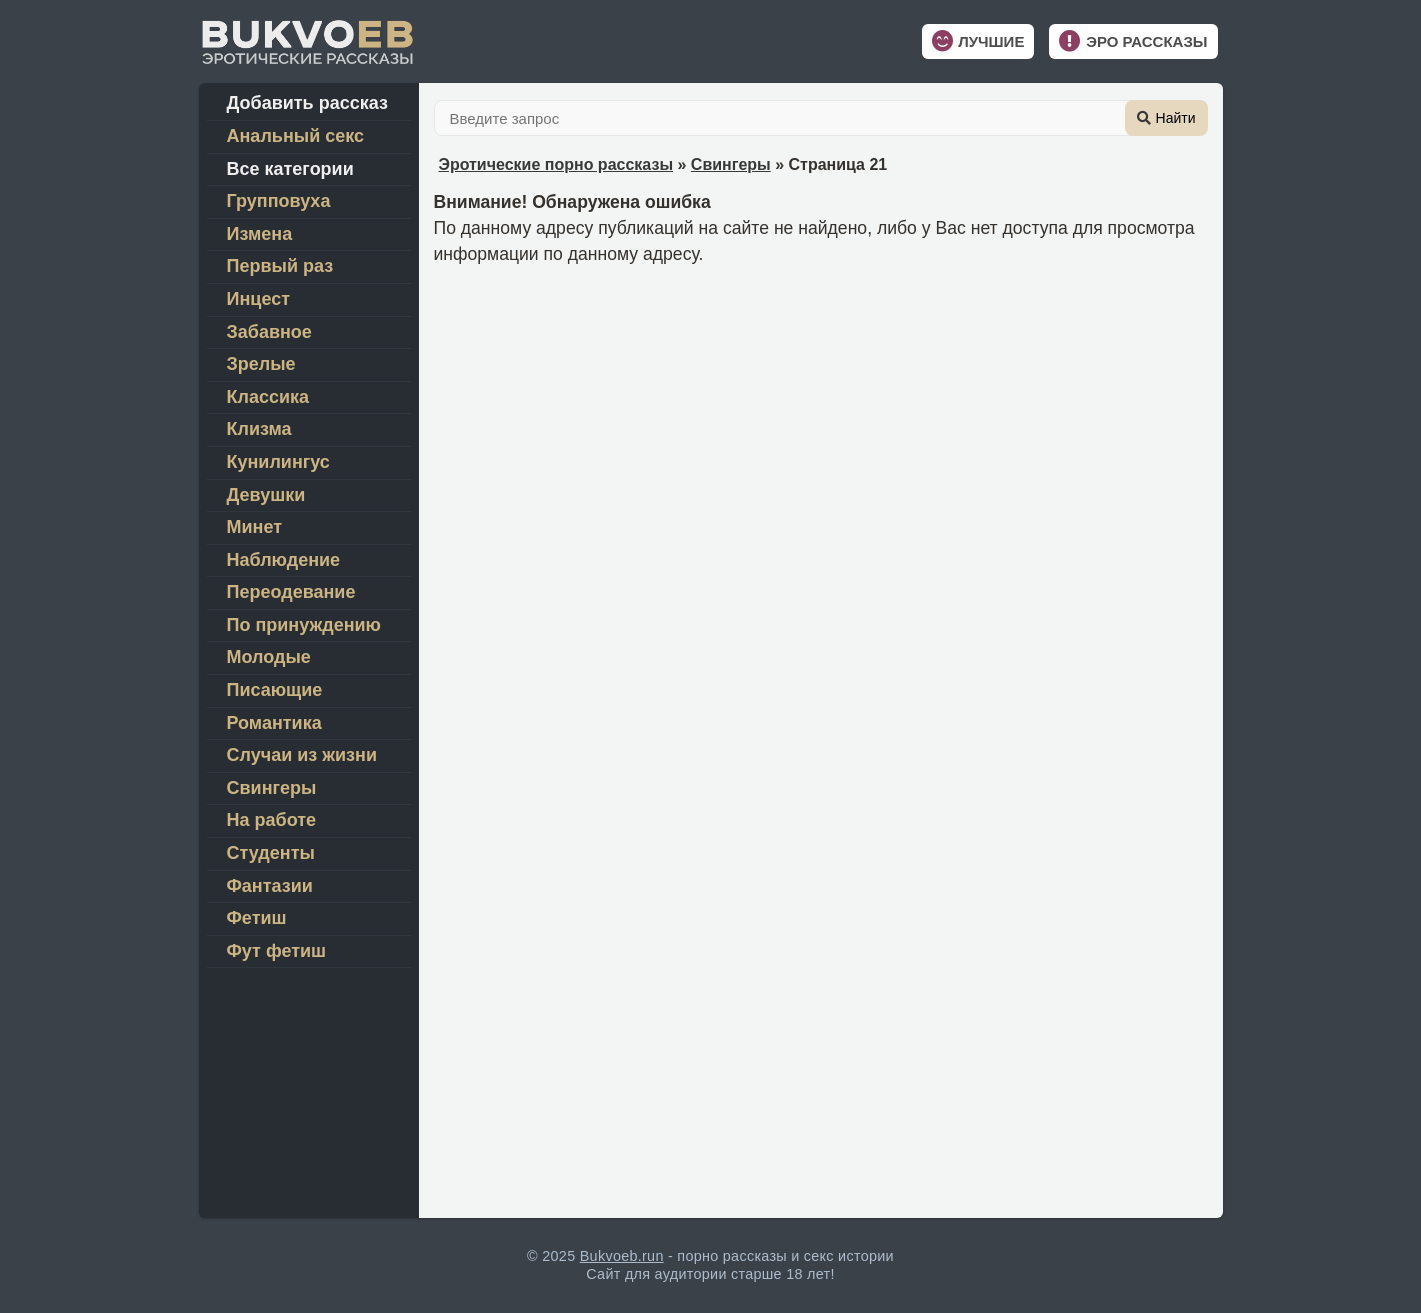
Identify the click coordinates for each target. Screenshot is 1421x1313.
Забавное (269, 332)
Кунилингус (278, 462)
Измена (260, 234)
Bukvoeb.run (622, 1256)
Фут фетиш (277, 951)
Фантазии (270, 886)
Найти (1176, 118)
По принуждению (304, 625)
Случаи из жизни (302, 755)
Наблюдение (284, 560)
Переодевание (291, 592)
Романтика (274, 723)
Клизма (259, 429)
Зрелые (261, 364)
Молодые (269, 657)
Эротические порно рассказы (556, 164)
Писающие (275, 690)
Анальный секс (296, 136)
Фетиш (257, 918)
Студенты (271, 853)
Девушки (266, 495)
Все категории (290, 169)
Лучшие (991, 41)
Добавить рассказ (307, 103)
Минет (255, 527)
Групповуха (279, 201)
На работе (272, 820)
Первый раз (280, 266)
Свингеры (731, 164)
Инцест (258, 299)
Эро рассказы (1146, 41)
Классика (268, 397)
